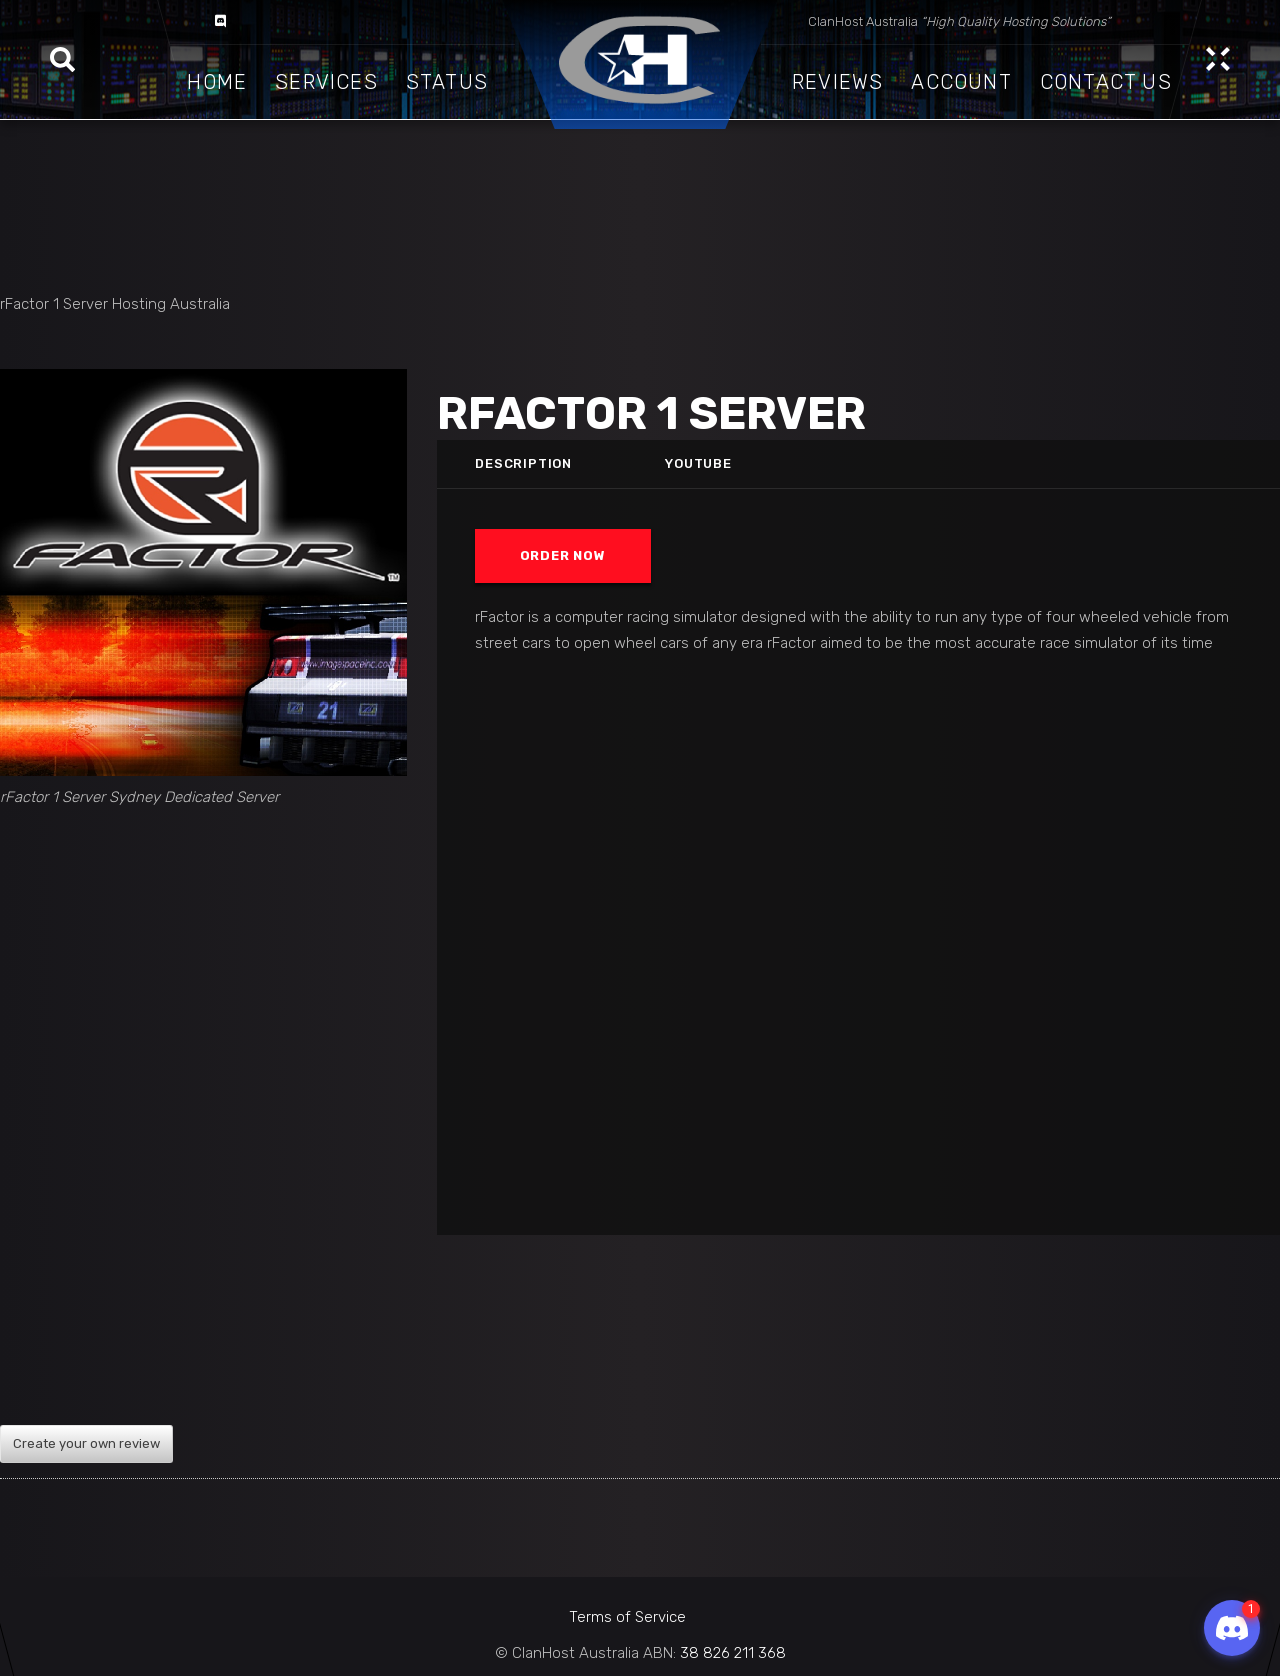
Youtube (699, 463)
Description (523, 463)
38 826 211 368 (733, 1653)
